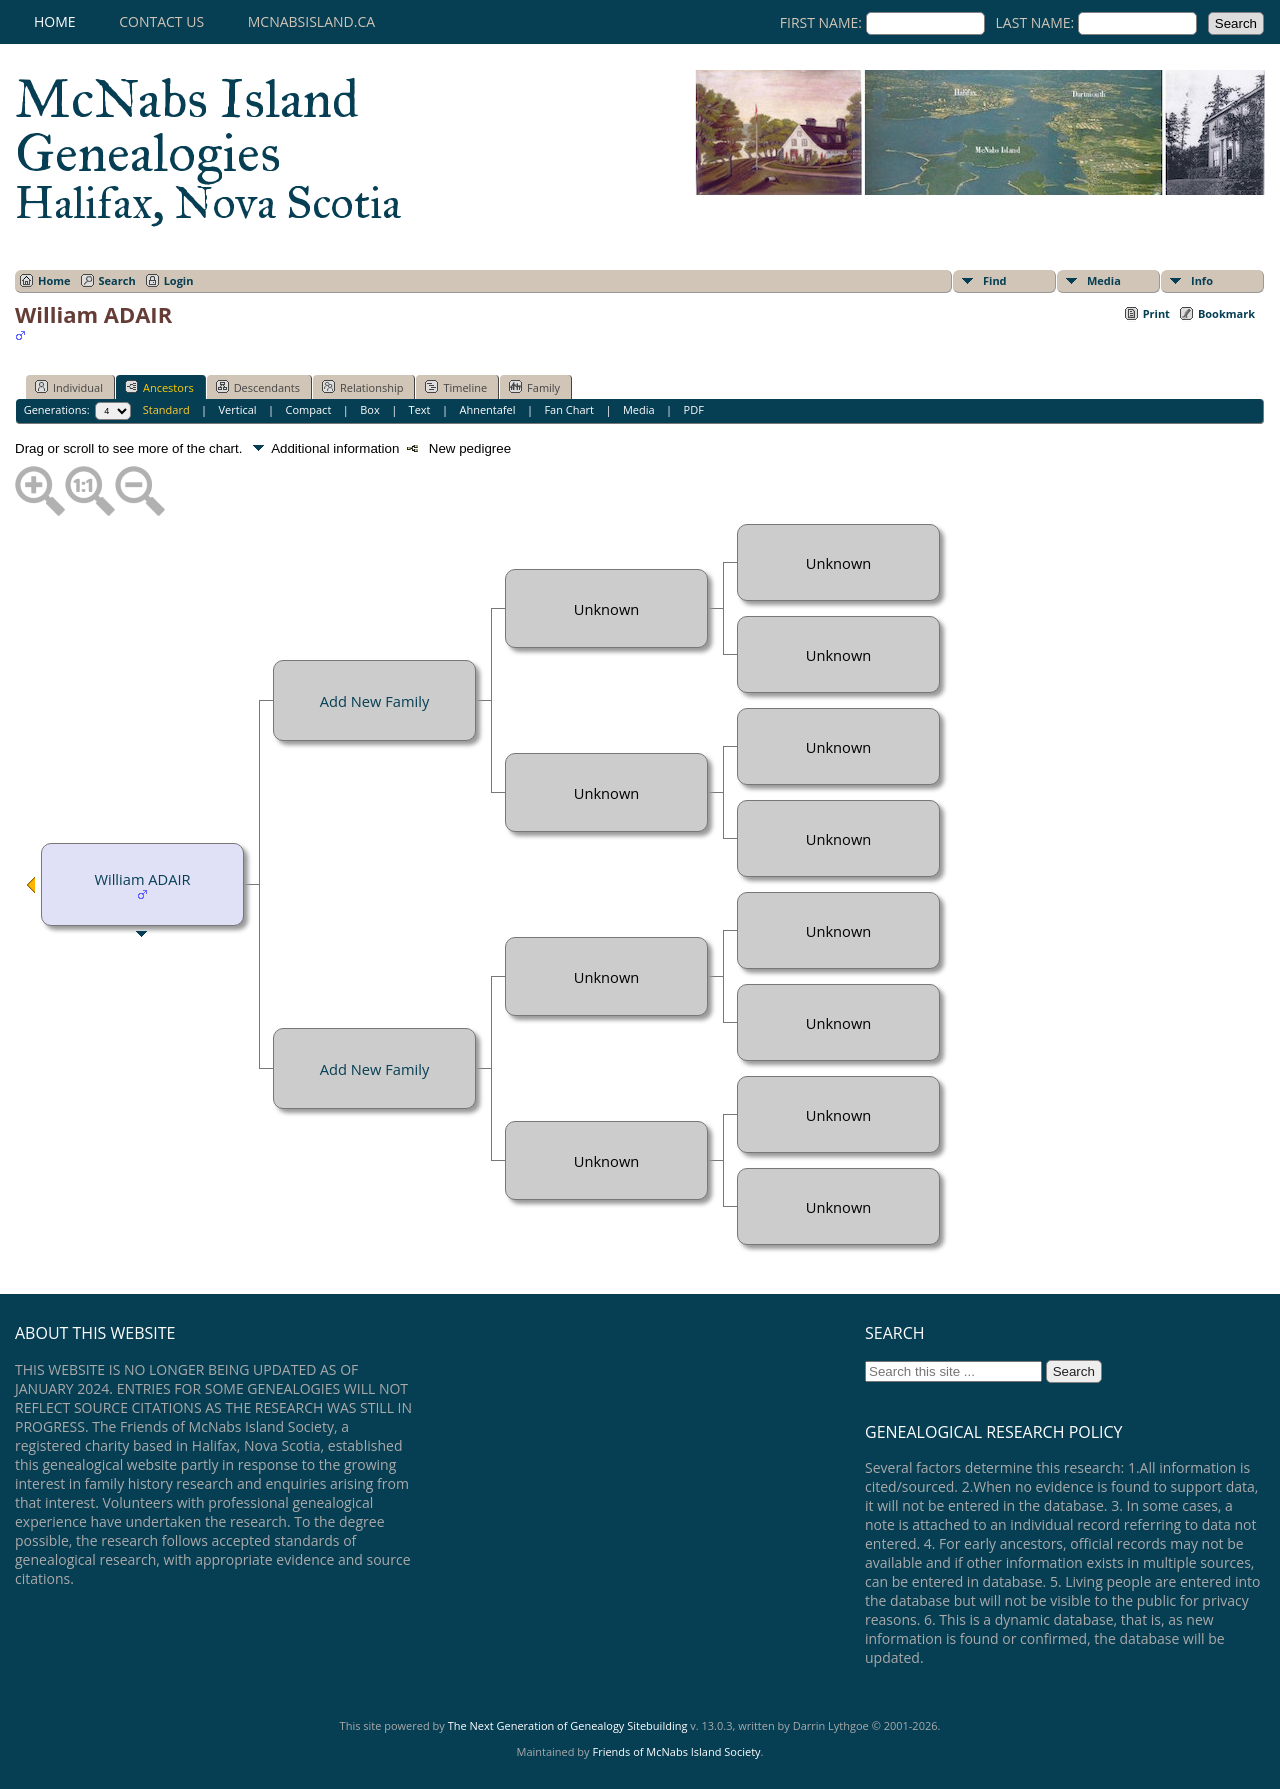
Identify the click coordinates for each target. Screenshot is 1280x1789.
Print (1156, 313)
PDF (694, 409)
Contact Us (161, 21)
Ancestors (159, 387)
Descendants (258, 387)
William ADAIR (142, 879)
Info (1202, 280)
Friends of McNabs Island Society (676, 1751)
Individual (69, 387)
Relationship (362, 387)
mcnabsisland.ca (311, 21)
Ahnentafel (487, 409)
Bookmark (1226, 313)
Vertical (238, 409)
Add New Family (374, 701)
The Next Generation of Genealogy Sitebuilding (568, 1725)
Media (1104, 280)
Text (420, 409)
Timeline (456, 387)
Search (117, 280)
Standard (166, 409)
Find (995, 280)
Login (179, 280)
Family (534, 387)
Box (369, 409)
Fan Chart (569, 409)
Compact (309, 409)
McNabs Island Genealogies (208, 148)
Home (55, 21)
